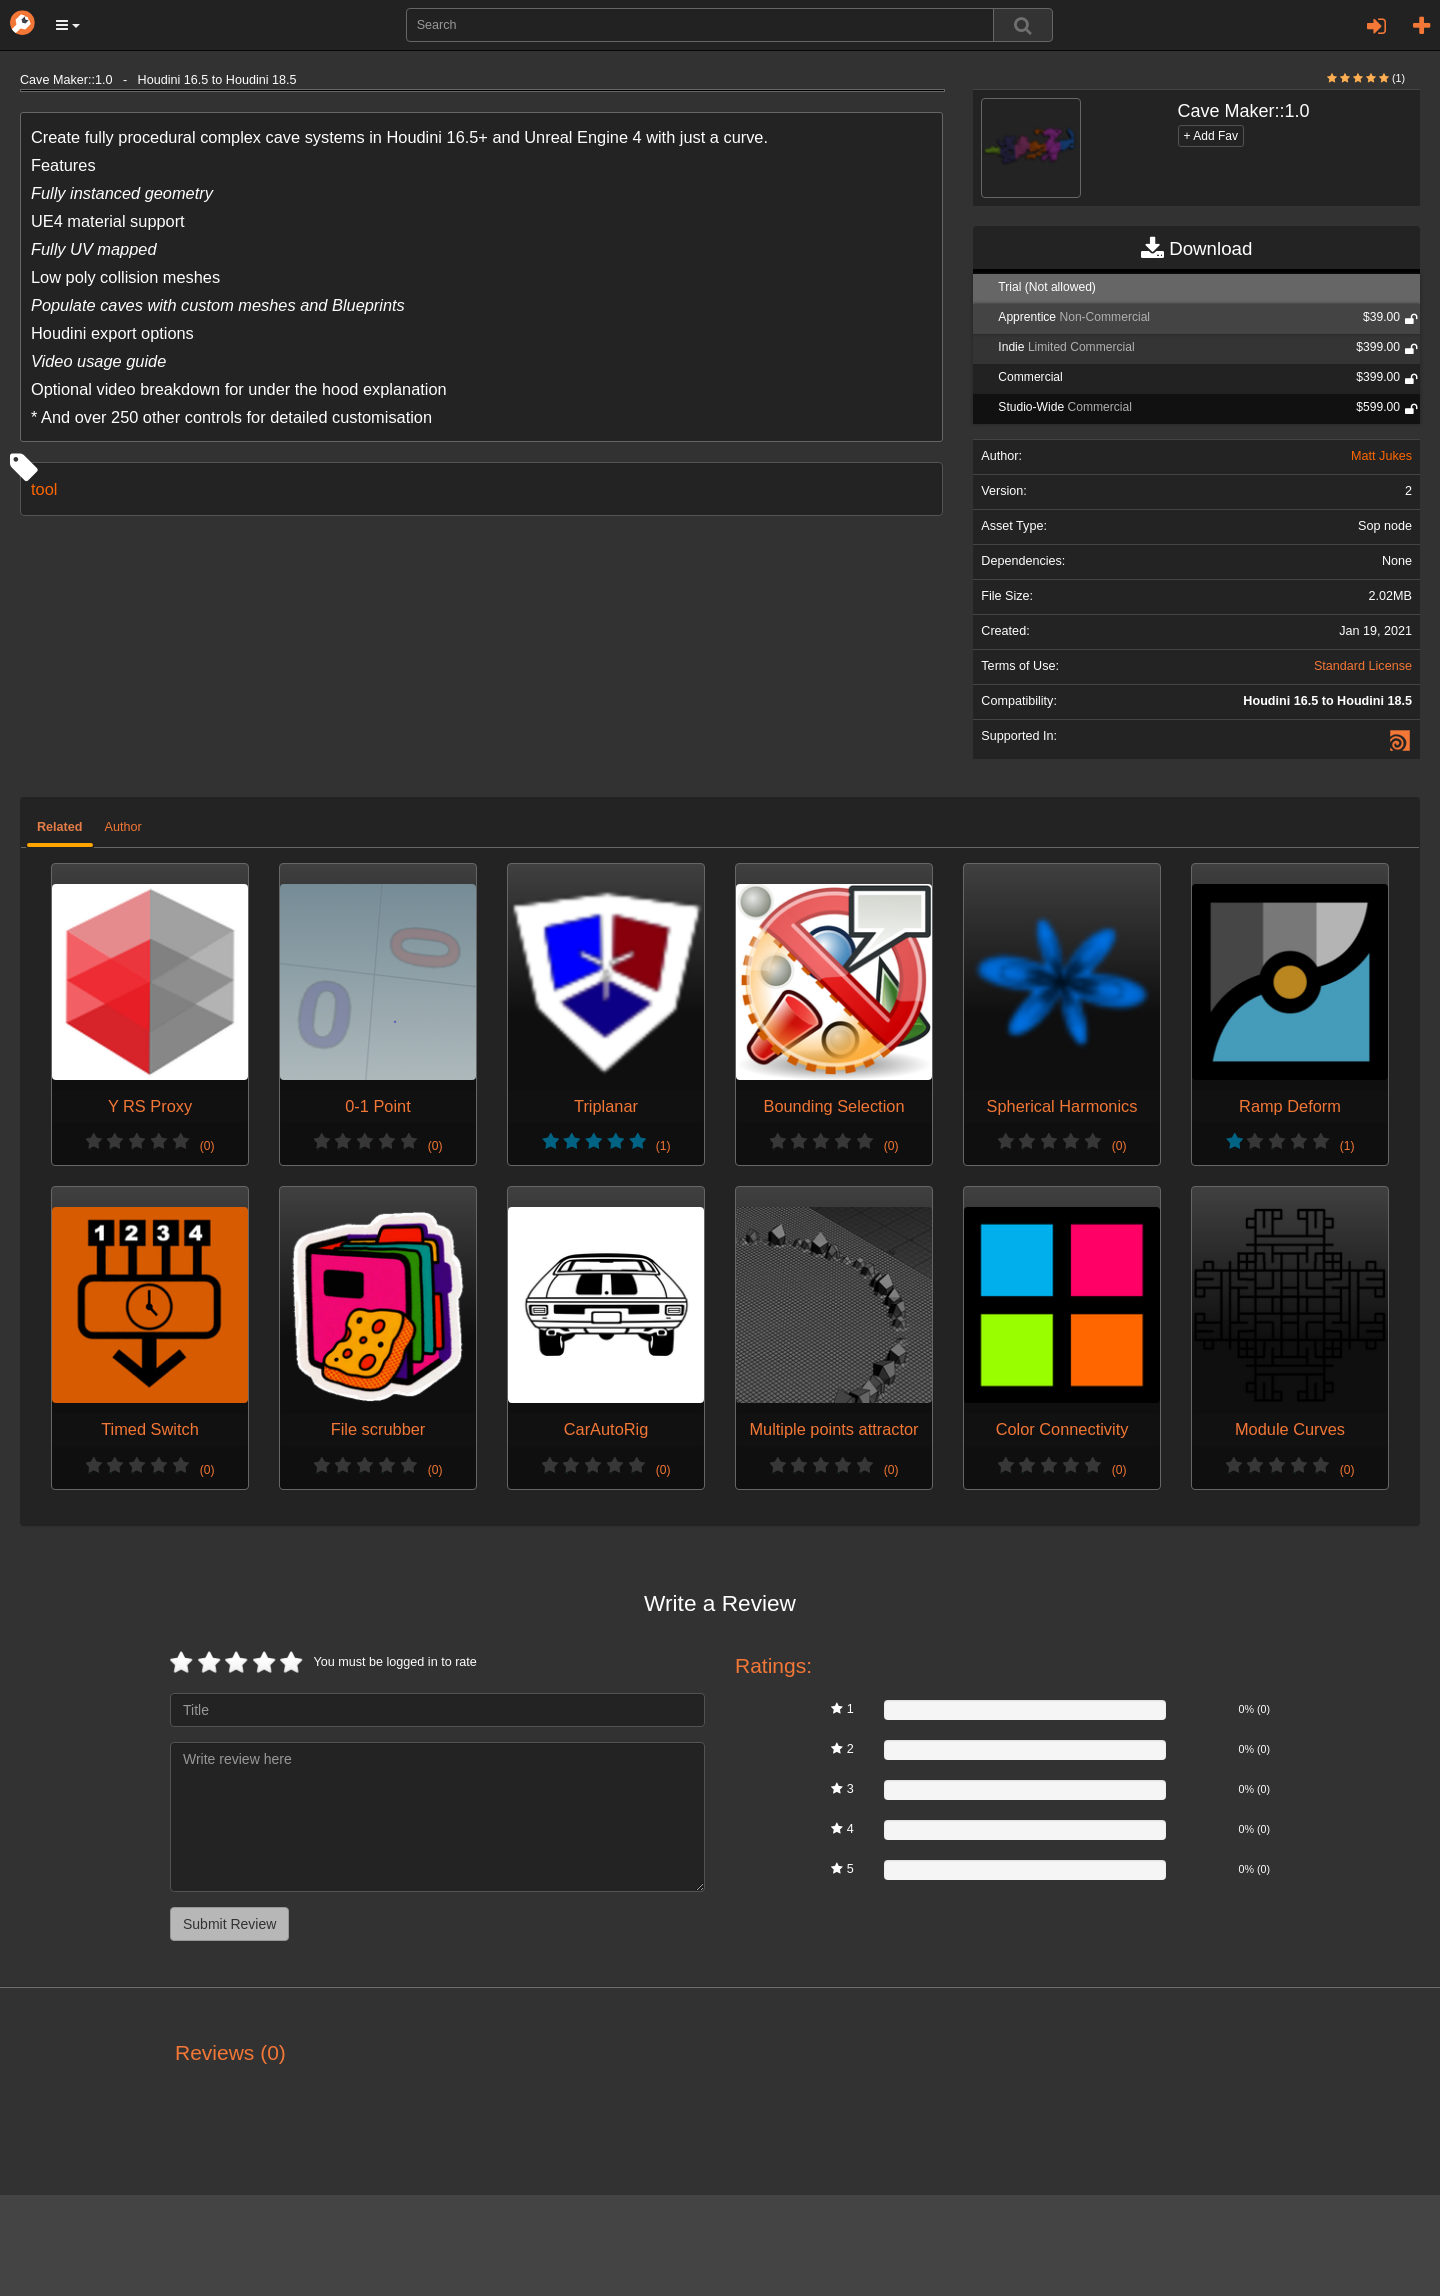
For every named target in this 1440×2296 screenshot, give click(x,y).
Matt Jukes (1381, 456)
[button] (68, 25)
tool (44, 489)
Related (60, 827)
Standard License (1363, 666)
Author (123, 827)
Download (1196, 249)
